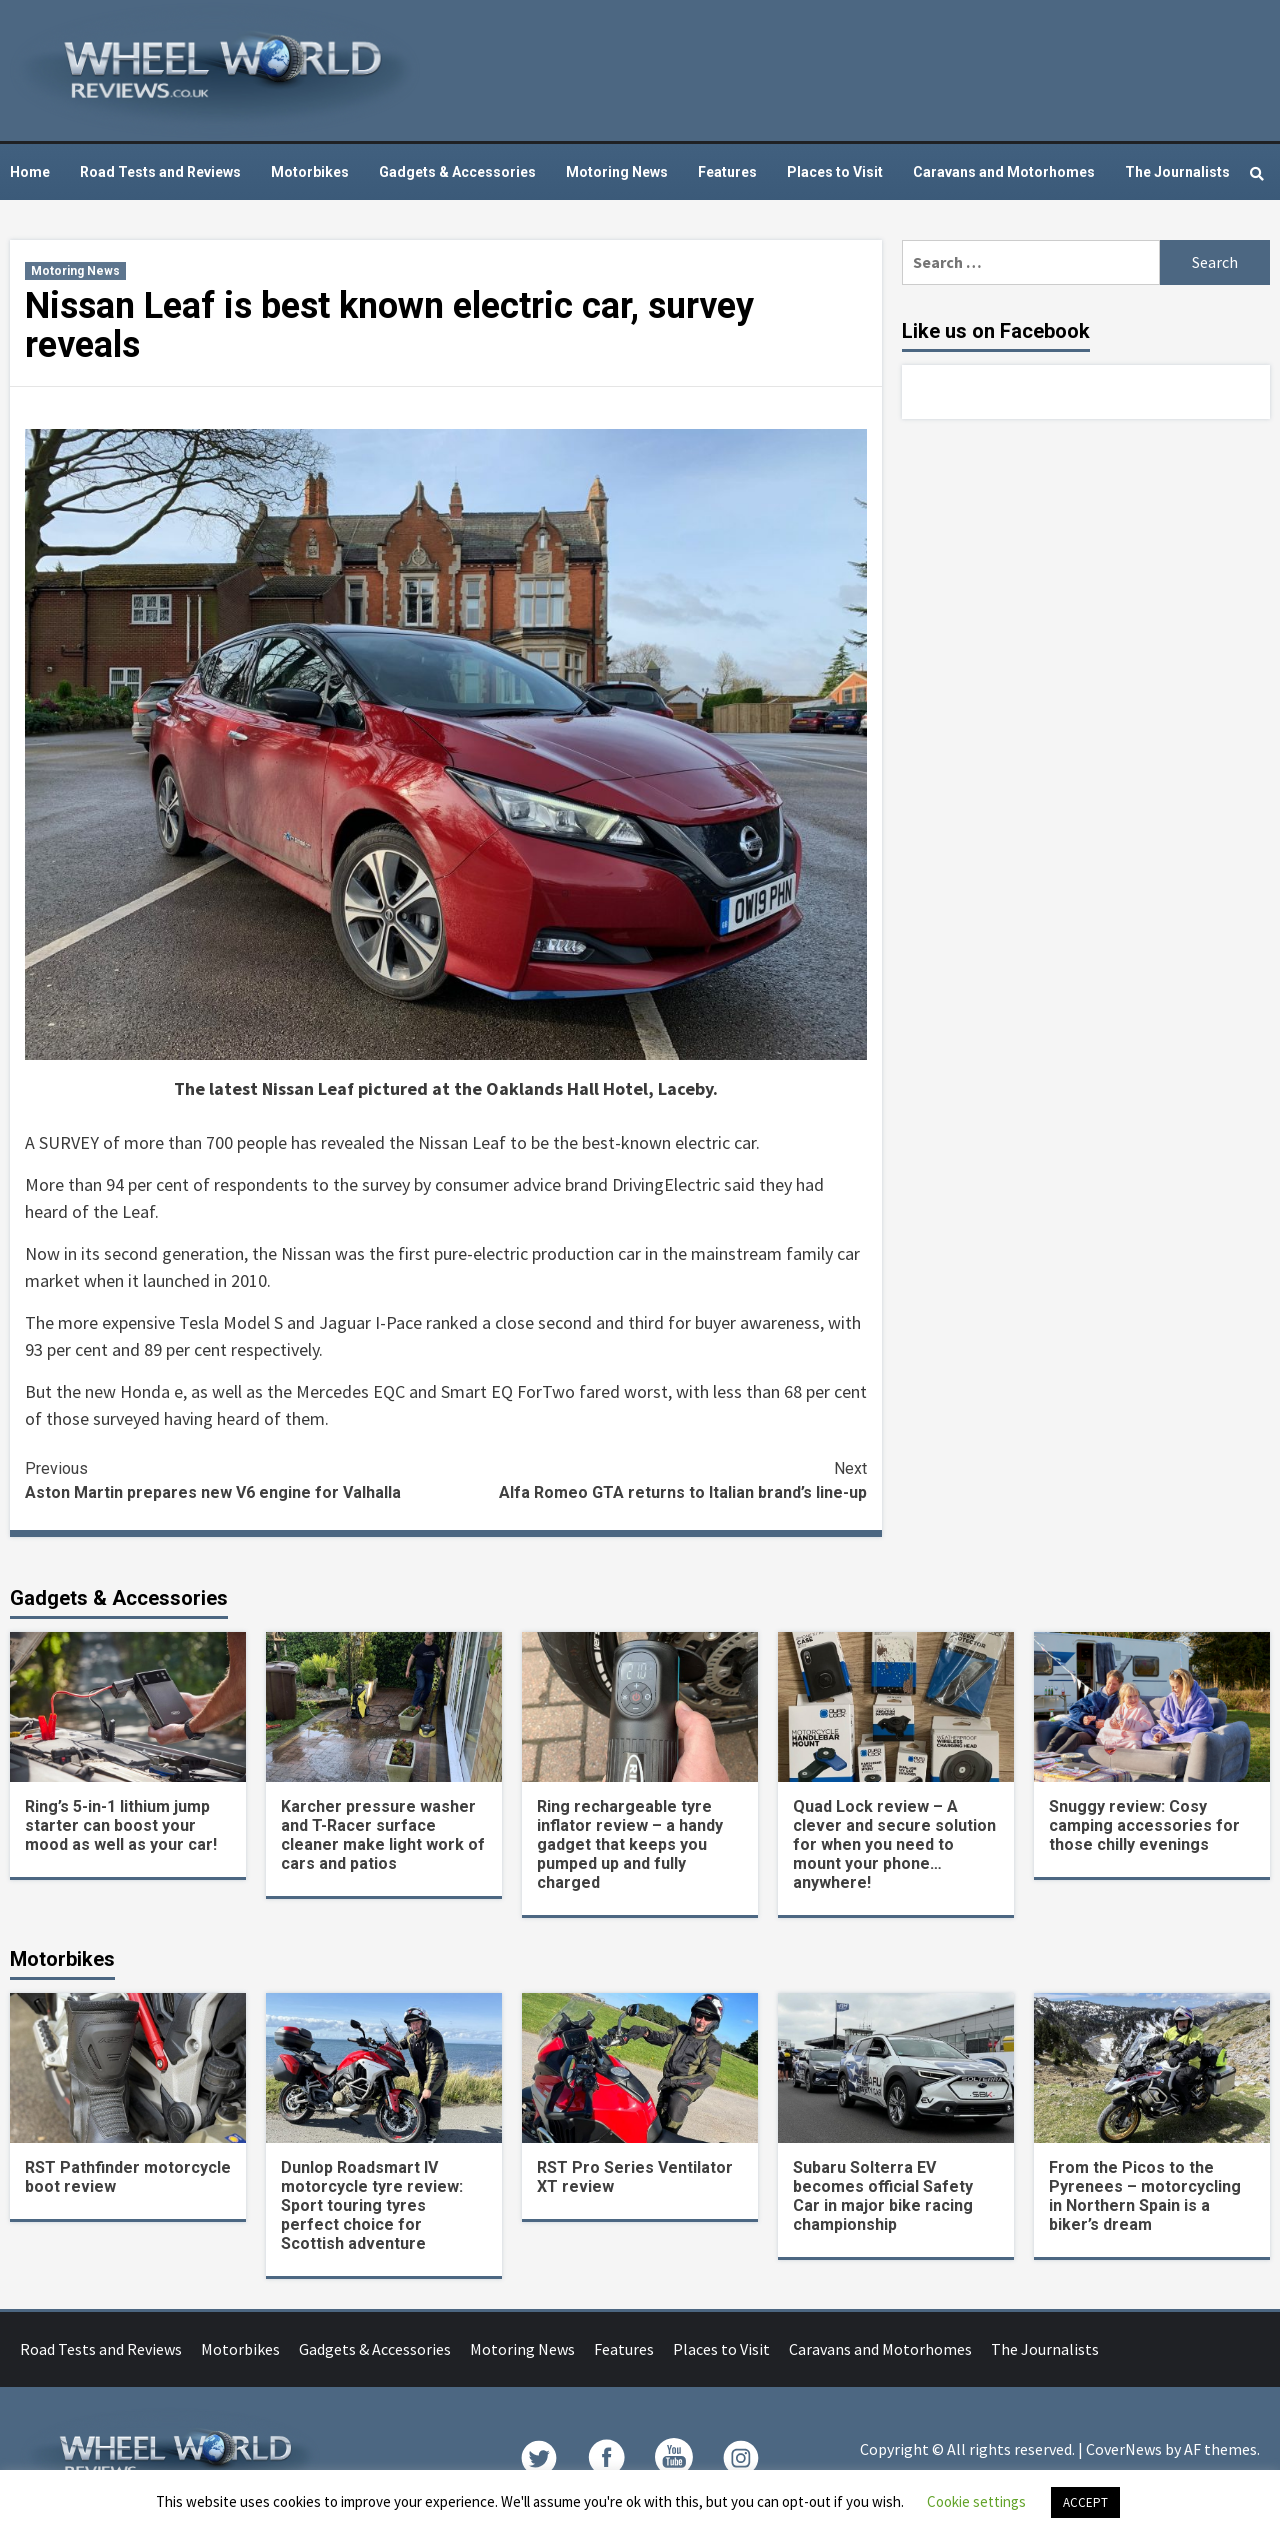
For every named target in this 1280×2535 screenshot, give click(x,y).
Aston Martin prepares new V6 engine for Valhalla (235, 1479)
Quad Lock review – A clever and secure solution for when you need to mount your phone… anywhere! (894, 1844)
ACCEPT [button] (1085, 2502)
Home (30, 172)
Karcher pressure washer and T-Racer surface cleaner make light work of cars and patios (383, 1835)
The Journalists (1177, 172)
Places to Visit (835, 172)
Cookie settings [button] (976, 2501)
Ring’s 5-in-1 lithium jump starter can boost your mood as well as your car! (121, 1825)
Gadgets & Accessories (457, 172)
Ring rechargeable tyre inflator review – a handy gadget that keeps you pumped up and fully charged (630, 1844)
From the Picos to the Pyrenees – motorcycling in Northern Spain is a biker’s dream (1145, 2196)
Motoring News (617, 172)
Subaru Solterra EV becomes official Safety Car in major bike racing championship (883, 2196)
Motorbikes (310, 172)
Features (727, 172)
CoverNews (1124, 2449)
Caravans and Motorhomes (1004, 172)
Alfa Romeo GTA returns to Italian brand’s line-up (656, 1479)
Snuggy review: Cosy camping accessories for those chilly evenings (1144, 1825)
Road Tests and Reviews (160, 172)
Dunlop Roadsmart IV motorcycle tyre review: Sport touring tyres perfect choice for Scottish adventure (372, 2205)
